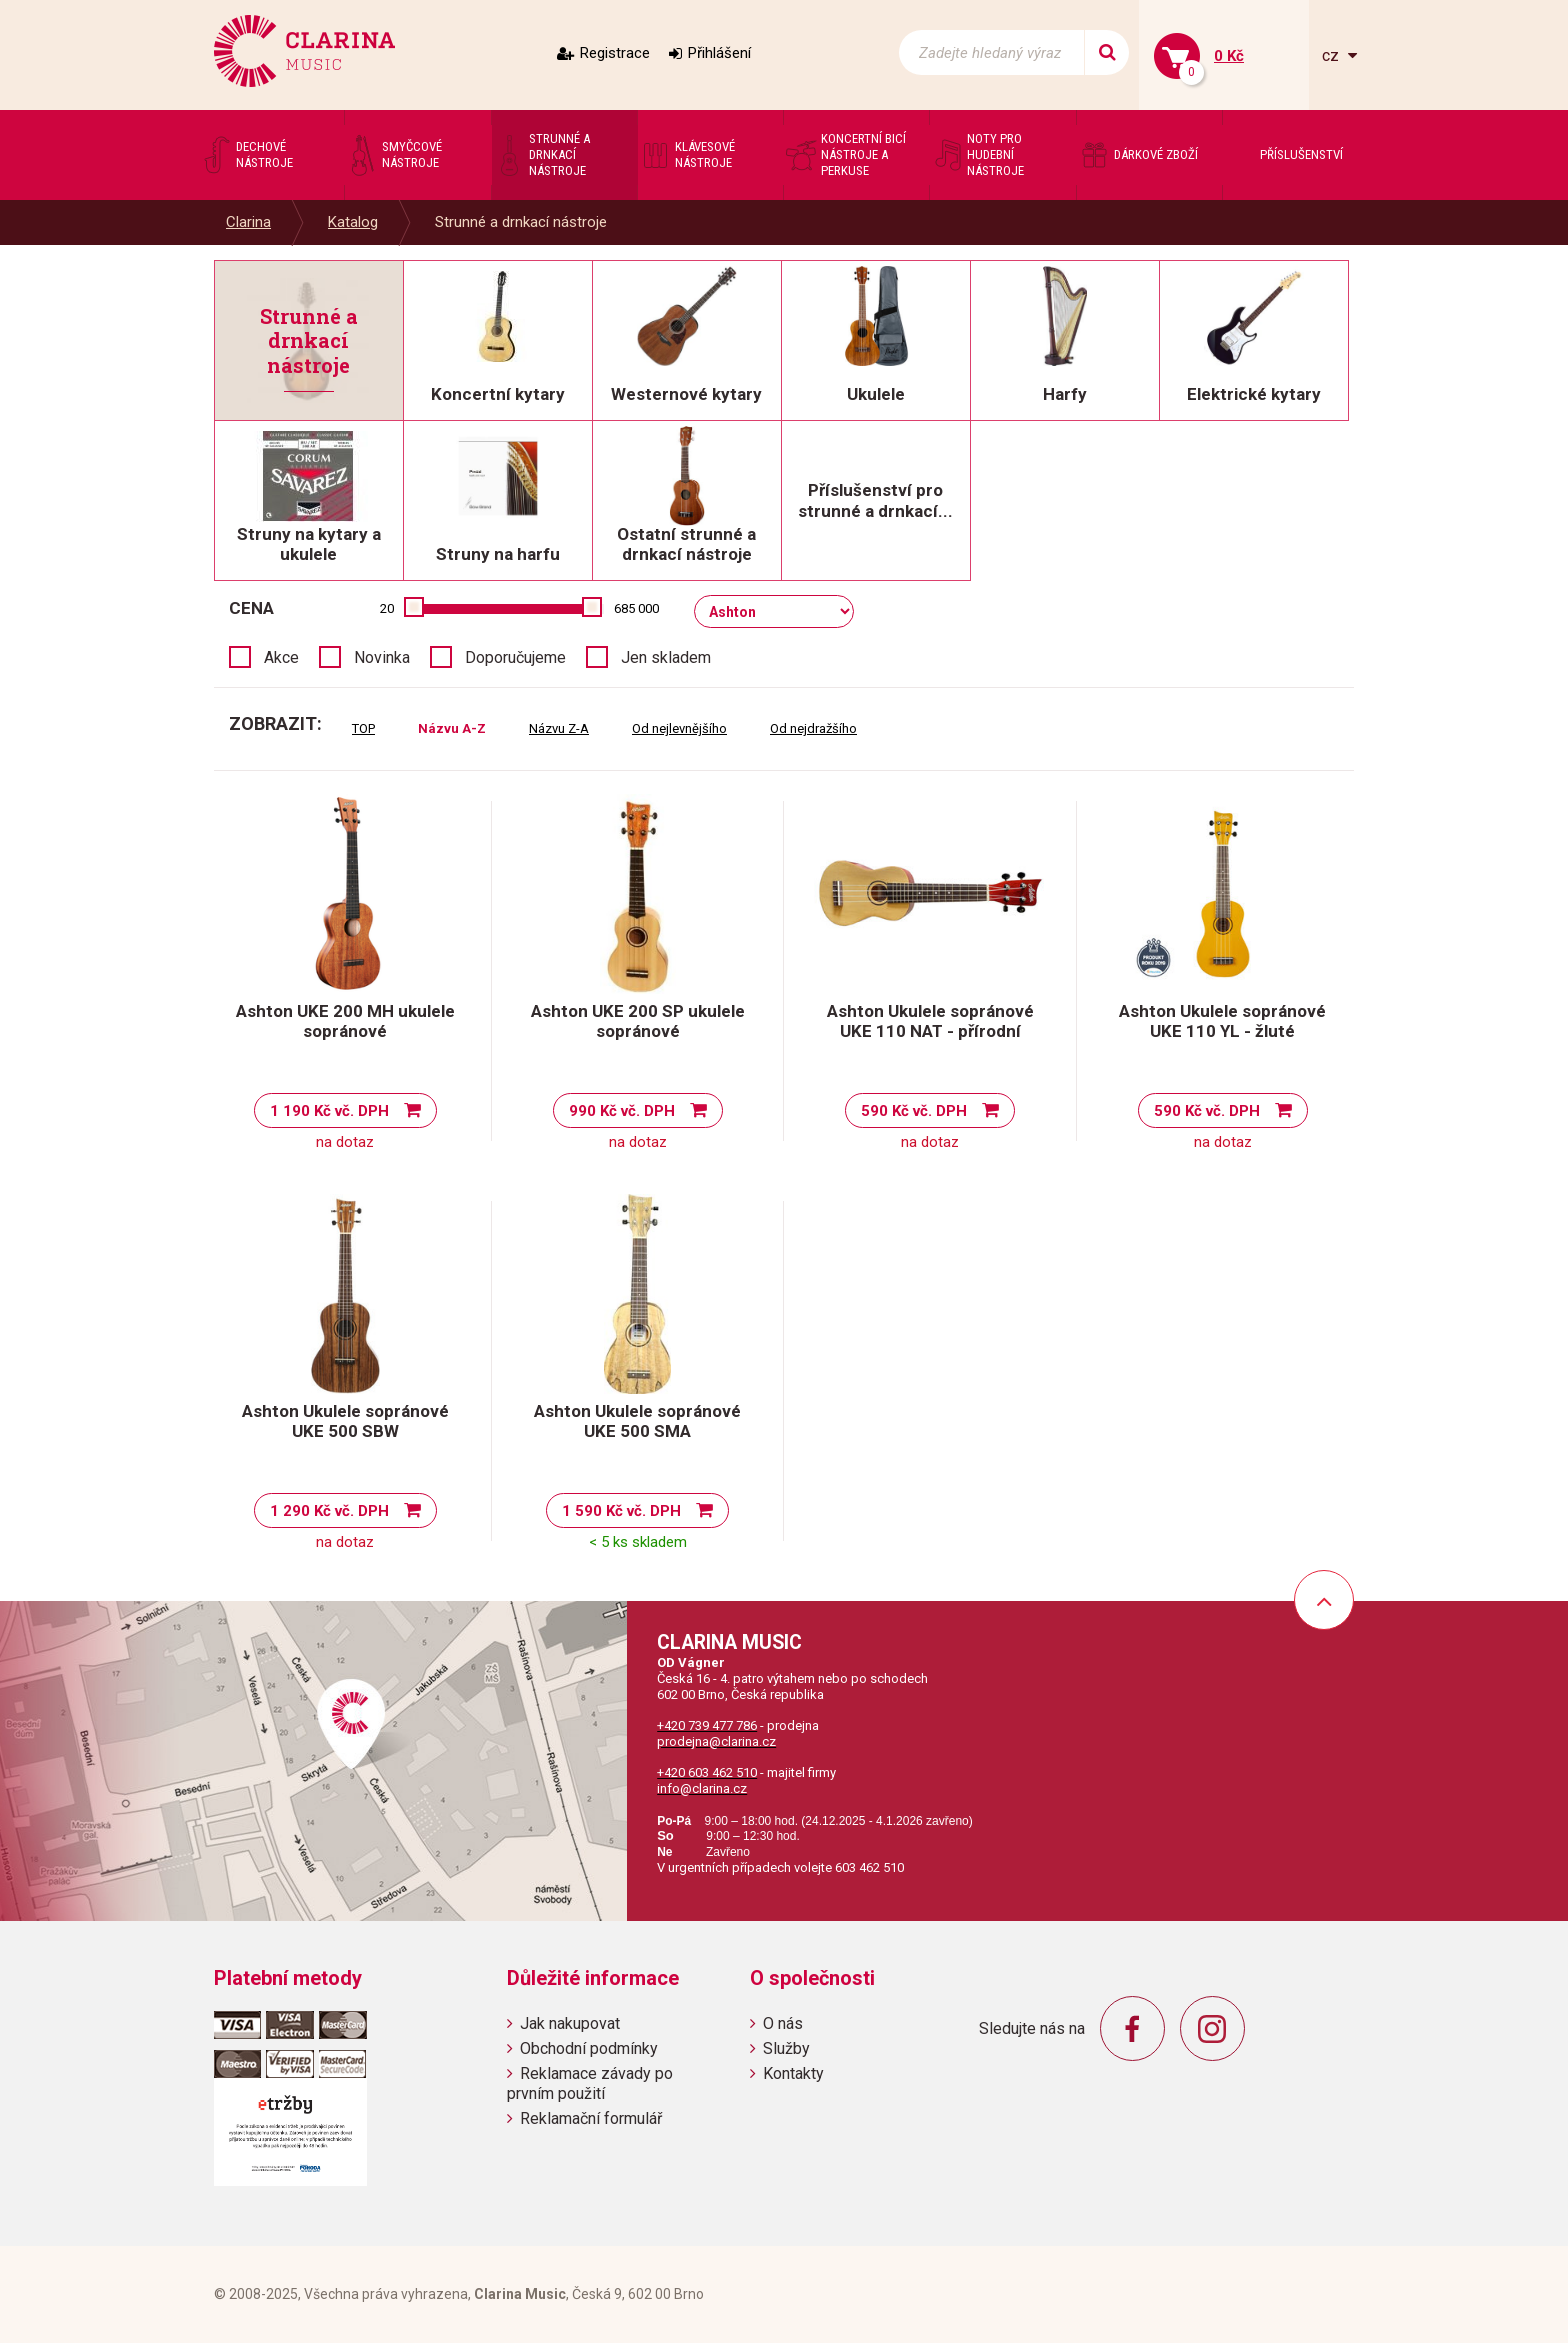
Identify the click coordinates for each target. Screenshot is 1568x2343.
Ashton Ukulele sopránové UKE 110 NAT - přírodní (930, 1021)
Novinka (382, 657)
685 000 (636, 608)
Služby (786, 2048)
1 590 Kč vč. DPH (621, 1511)
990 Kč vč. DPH (622, 1111)
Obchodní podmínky (589, 2048)
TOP (363, 728)
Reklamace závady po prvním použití (590, 2083)
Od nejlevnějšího (679, 728)
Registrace (615, 53)
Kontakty (793, 2073)
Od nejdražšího (813, 728)
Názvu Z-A (559, 728)
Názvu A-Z (452, 728)
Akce (281, 657)
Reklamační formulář (591, 2118)
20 (387, 608)
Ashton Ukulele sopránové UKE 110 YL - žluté (1222, 1021)
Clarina (248, 222)
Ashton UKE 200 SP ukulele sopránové (638, 1021)
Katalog (353, 222)
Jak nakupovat (570, 2023)
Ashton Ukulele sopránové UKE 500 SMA (637, 1421)
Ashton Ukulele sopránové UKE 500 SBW (345, 1421)
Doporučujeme (515, 657)
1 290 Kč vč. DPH (329, 1511)
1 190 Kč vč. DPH (329, 1111)
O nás (783, 2023)
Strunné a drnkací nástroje (521, 222)
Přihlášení (719, 53)
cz (1332, 55)
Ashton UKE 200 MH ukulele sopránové (345, 1021)
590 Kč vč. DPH (914, 1111)
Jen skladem (666, 657)
